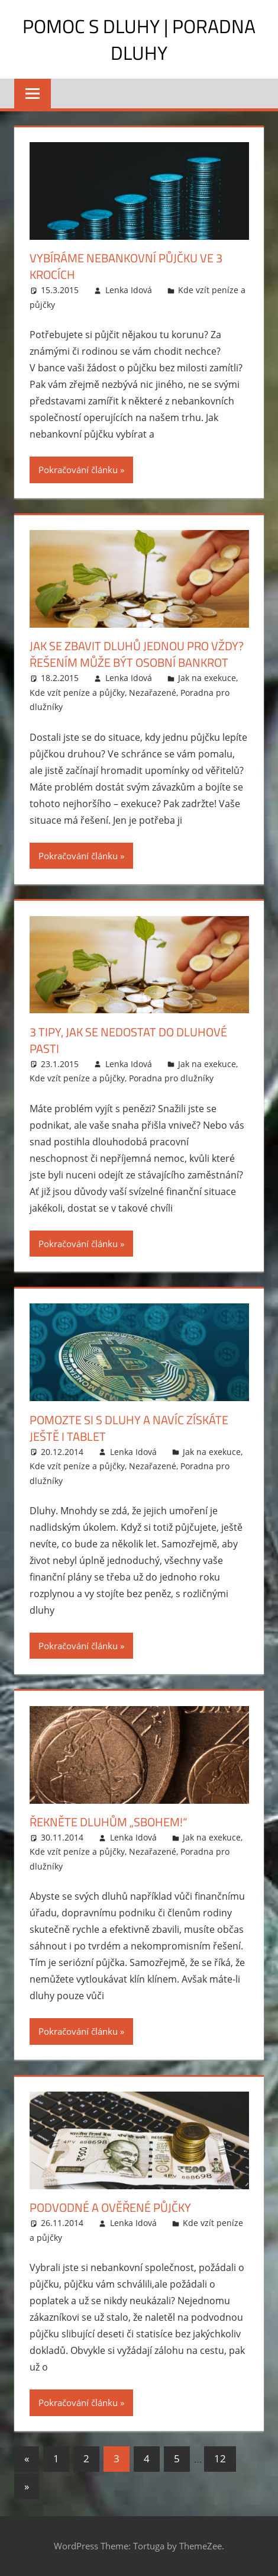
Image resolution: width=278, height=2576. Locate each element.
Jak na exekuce (207, 677)
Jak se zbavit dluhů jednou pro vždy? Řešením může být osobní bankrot (137, 654)
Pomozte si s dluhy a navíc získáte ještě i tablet (129, 1428)
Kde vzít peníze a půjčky (77, 692)
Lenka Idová (128, 289)
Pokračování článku (78, 470)
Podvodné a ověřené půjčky (110, 2207)
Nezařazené (152, 692)
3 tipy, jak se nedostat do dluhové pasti (128, 1040)
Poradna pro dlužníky (171, 1078)
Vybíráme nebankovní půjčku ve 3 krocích (126, 266)
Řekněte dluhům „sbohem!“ (108, 1822)
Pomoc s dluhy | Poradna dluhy (139, 39)
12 (220, 2458)
